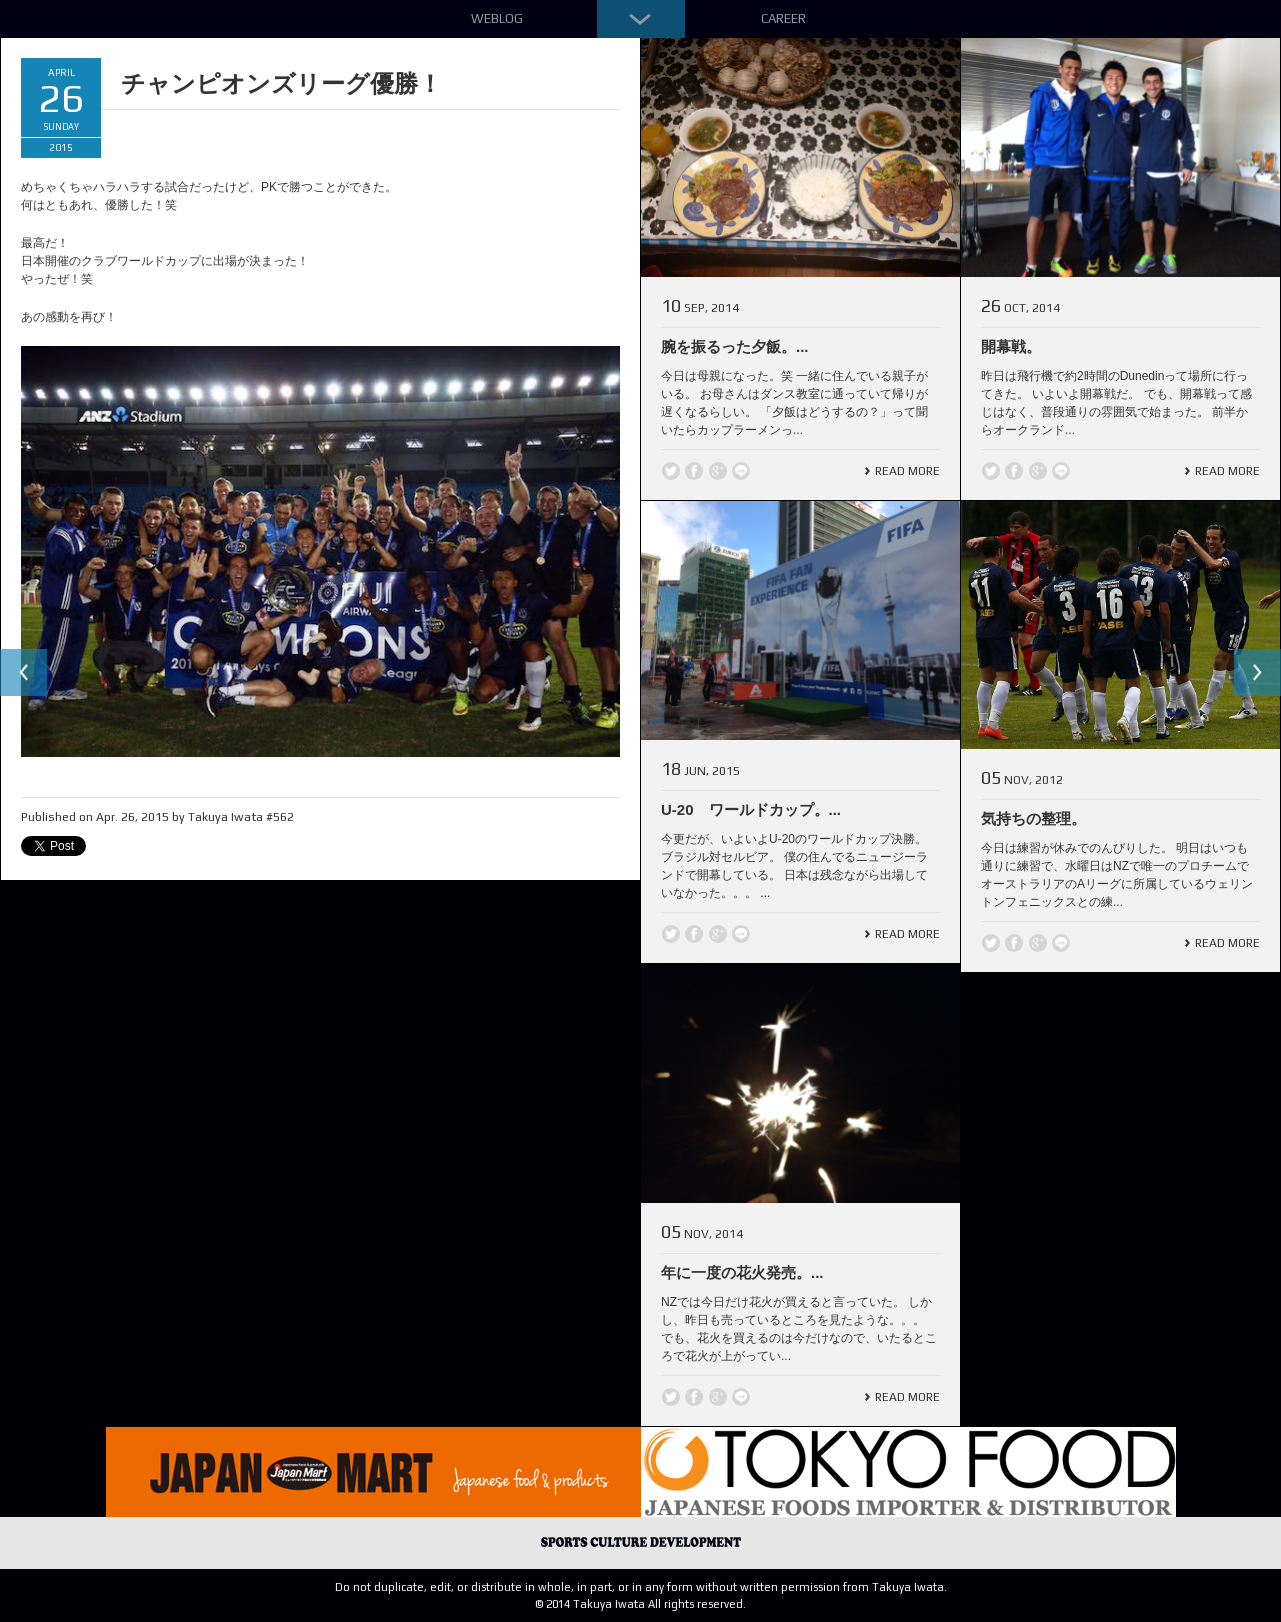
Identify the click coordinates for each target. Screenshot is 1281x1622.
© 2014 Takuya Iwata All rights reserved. (640, 1604)
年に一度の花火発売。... (742, 1272)
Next (1257, 673)
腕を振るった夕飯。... (735, 346)
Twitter (671, 471)
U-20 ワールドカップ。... (751, 809)
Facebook (694, 471)
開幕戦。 (1011, 346)
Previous (24, 673)
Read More (907, 471)
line (741, 471)
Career (783, 18)
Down (641, 19)
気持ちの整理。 (1033, 818)
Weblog (497, 18)
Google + (718, 471)
